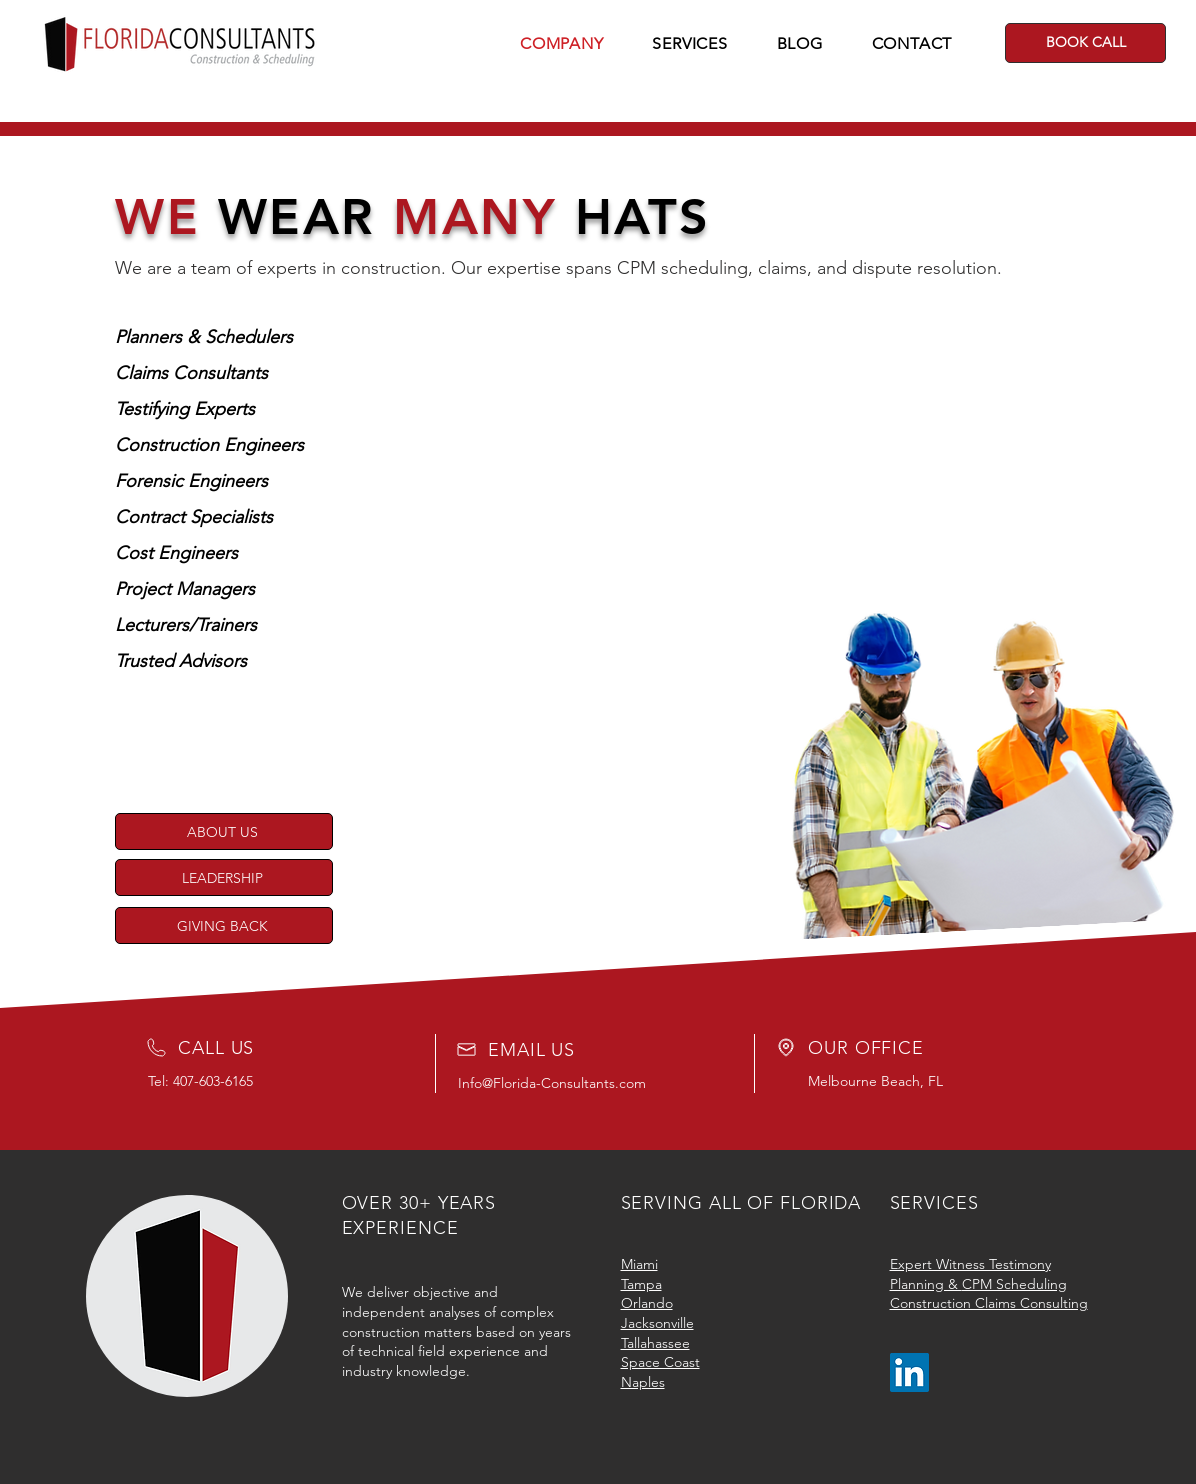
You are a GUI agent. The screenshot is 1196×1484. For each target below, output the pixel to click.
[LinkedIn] (909, 1372)
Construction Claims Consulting (989, 1303)
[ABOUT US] (224, 831)
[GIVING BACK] (224, 925)
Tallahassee (655, 1343)
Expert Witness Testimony (970, 1264)
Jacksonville (657, 1323)
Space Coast (660, 1362)
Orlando (647, 1303)
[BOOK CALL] (1085, 43)
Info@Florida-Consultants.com (552, 1083)
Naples (643, 1382)
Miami (639, 1264)
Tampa (641, 1284)
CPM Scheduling (1014, 1284)
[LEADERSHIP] (224, 877)
